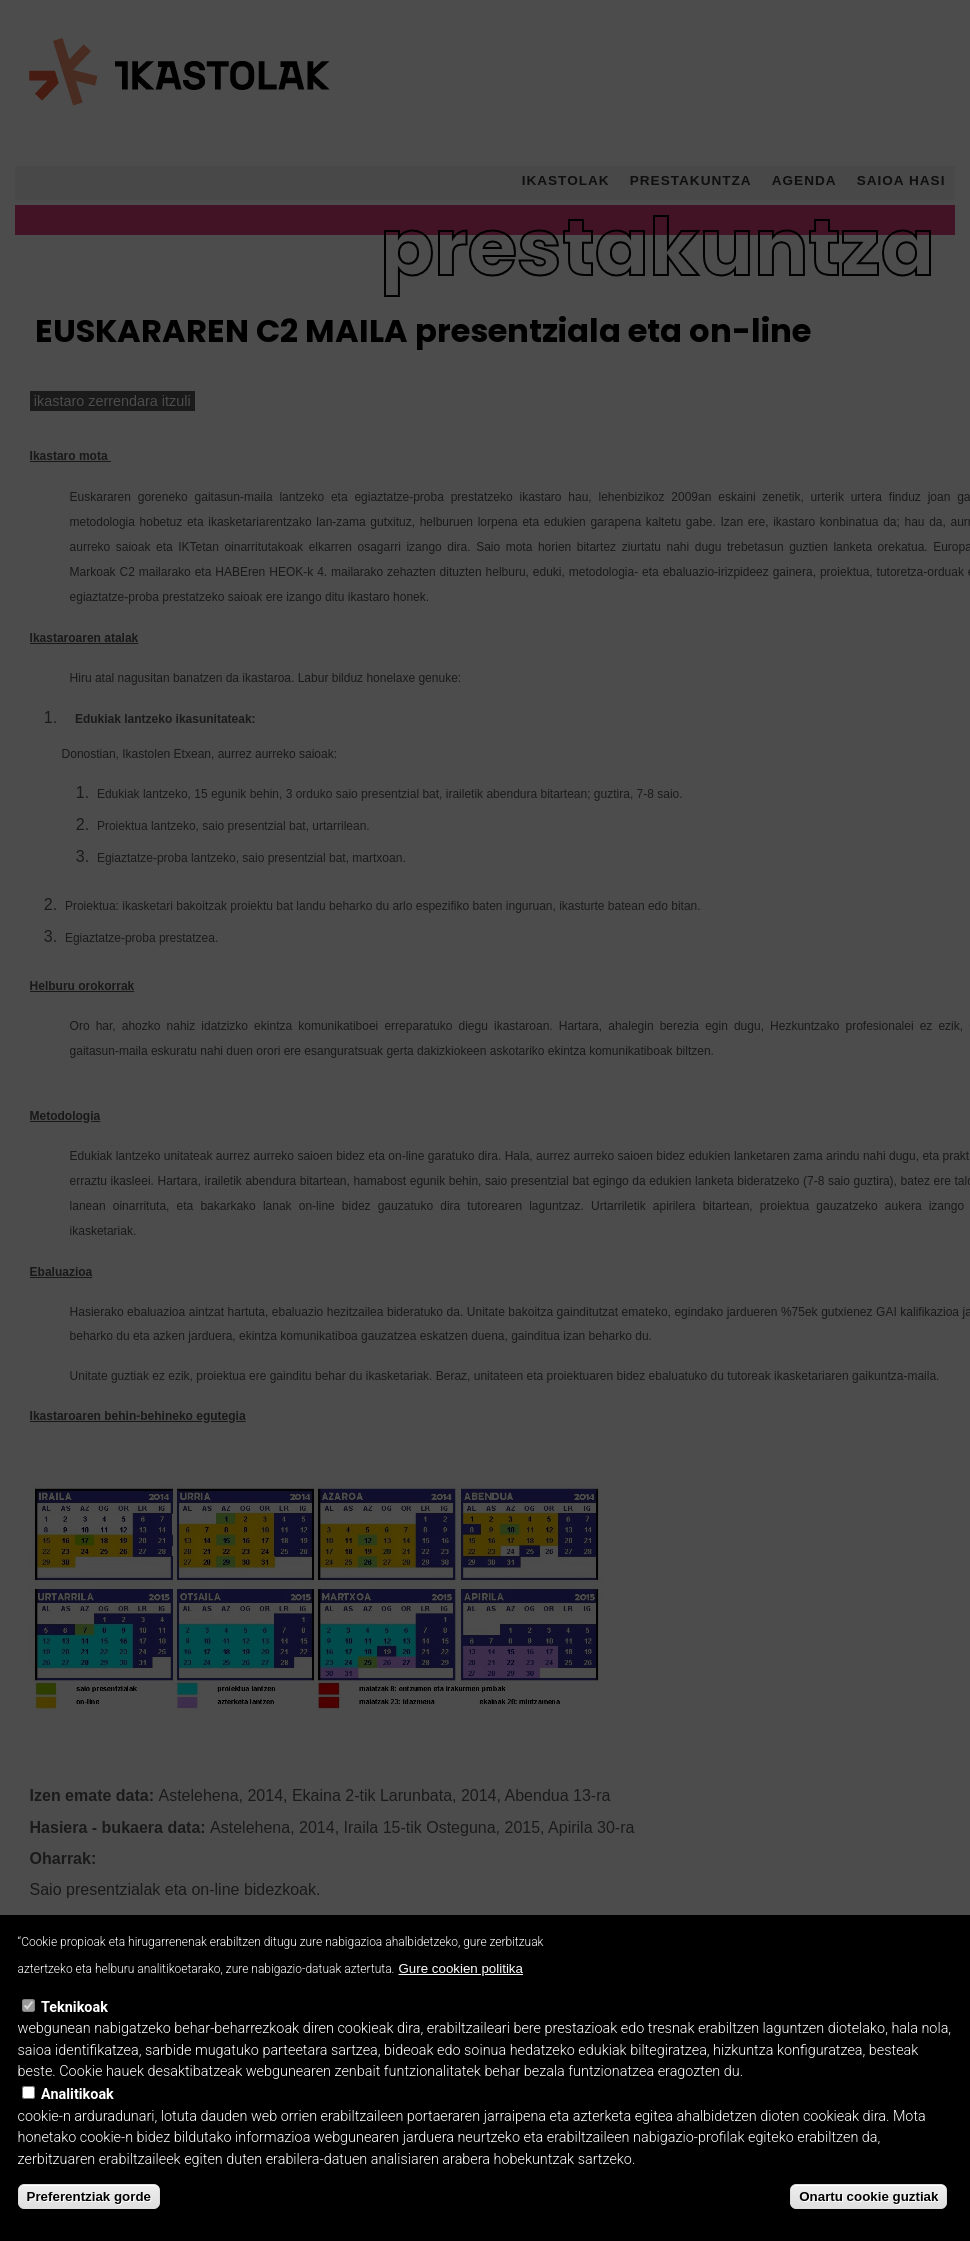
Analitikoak (77, 2121)
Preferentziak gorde (89, 2223)
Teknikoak (74, 2034)
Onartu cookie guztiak (868, 2223)
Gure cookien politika (460, 1995)
